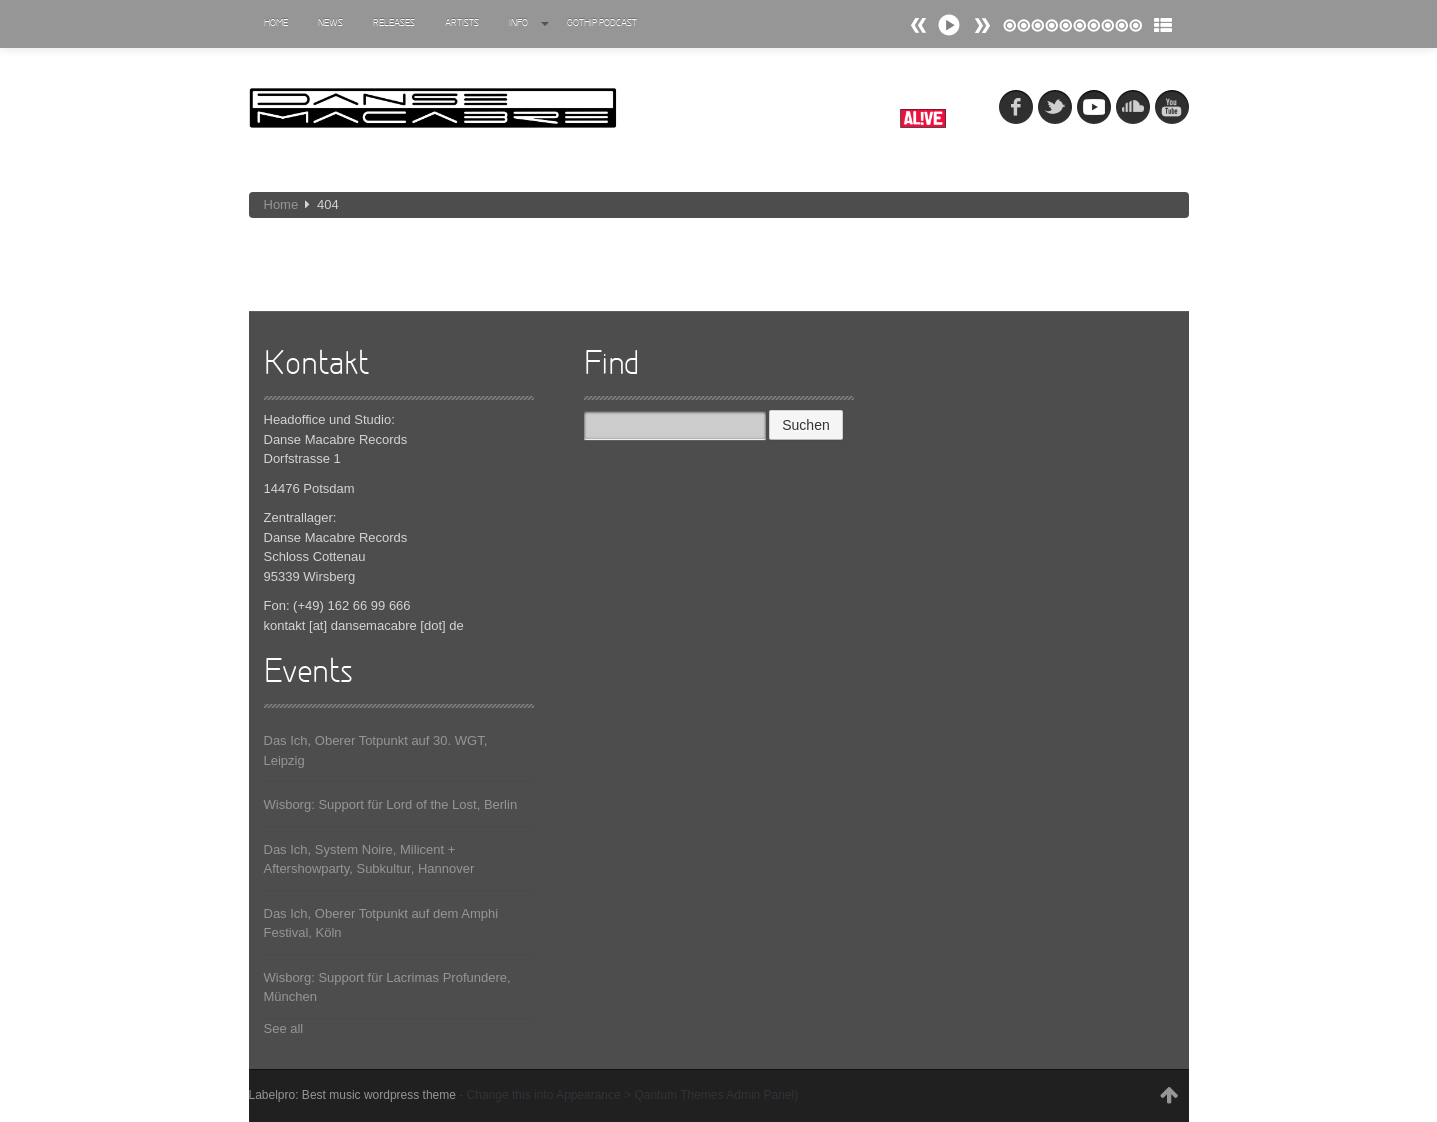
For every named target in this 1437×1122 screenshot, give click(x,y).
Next (919, 25)
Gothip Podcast (602, 23)
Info (529, 23)
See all (284, 1028)
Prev (982, 25)
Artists (462, 23)
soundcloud (1133, 107)
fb (1016, 107)
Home (276, 23)
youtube (1172, 107)
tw (1055, 107)
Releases (394, 23)
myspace (1094, 107)
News (330, 23)
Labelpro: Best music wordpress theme (352, 1095)
